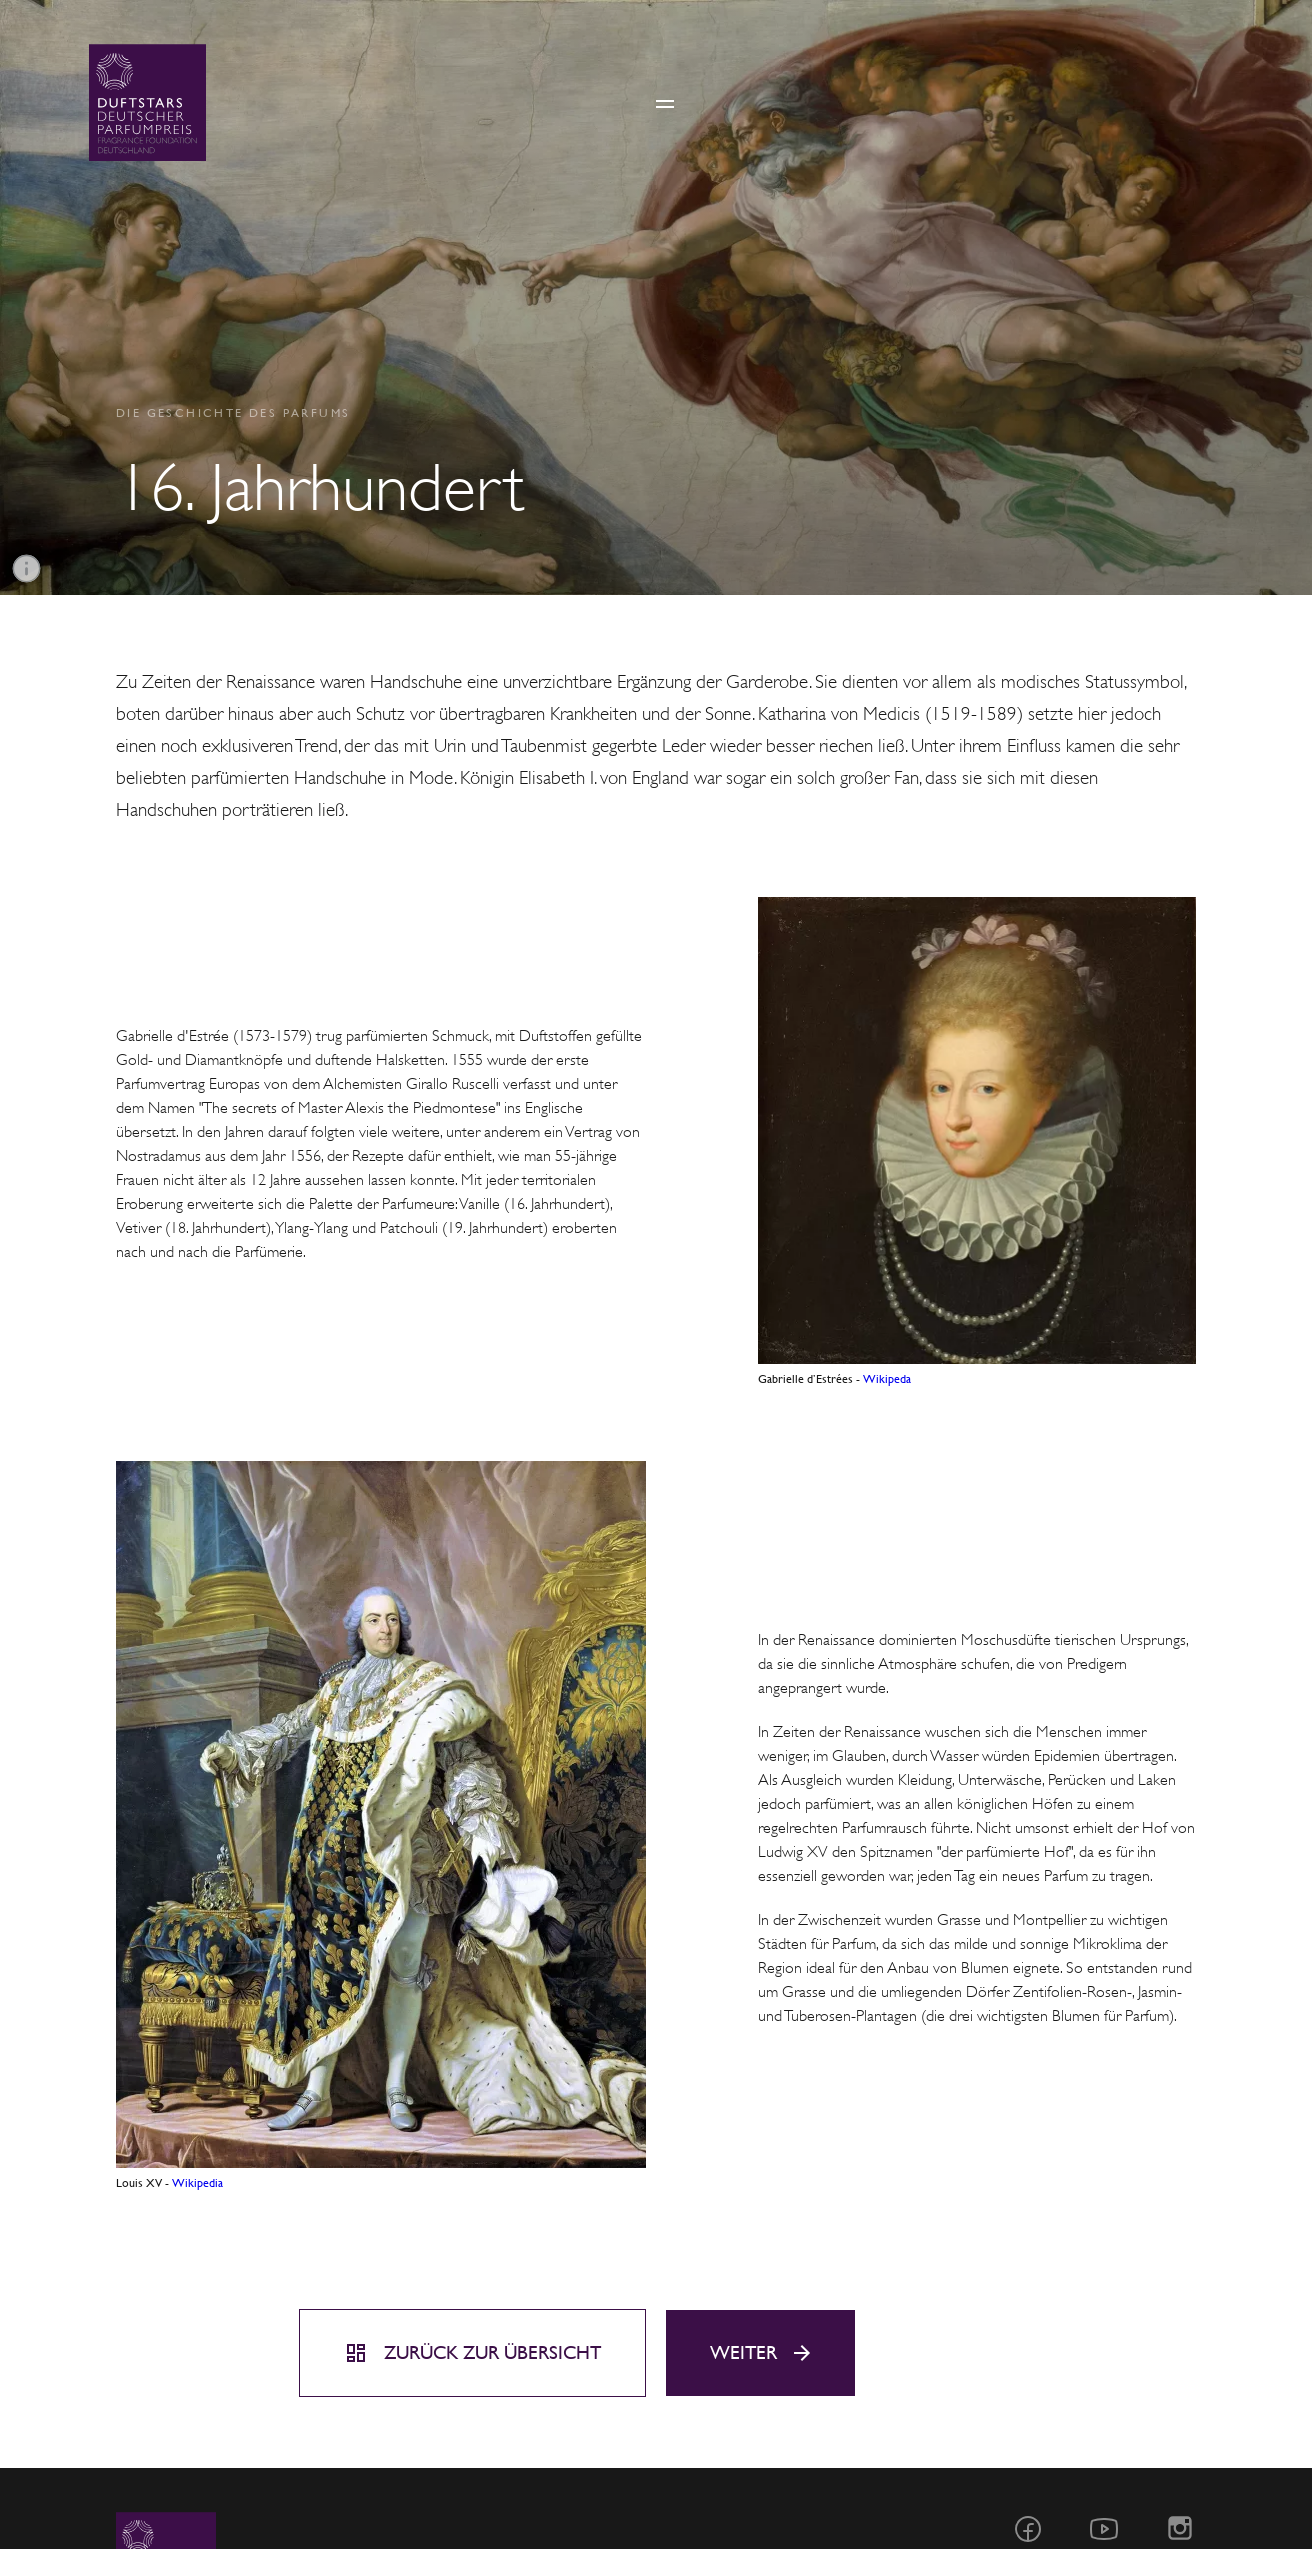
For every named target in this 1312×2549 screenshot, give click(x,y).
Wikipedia (197, 2183)
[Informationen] (26, 568)
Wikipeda (887, 1379)
